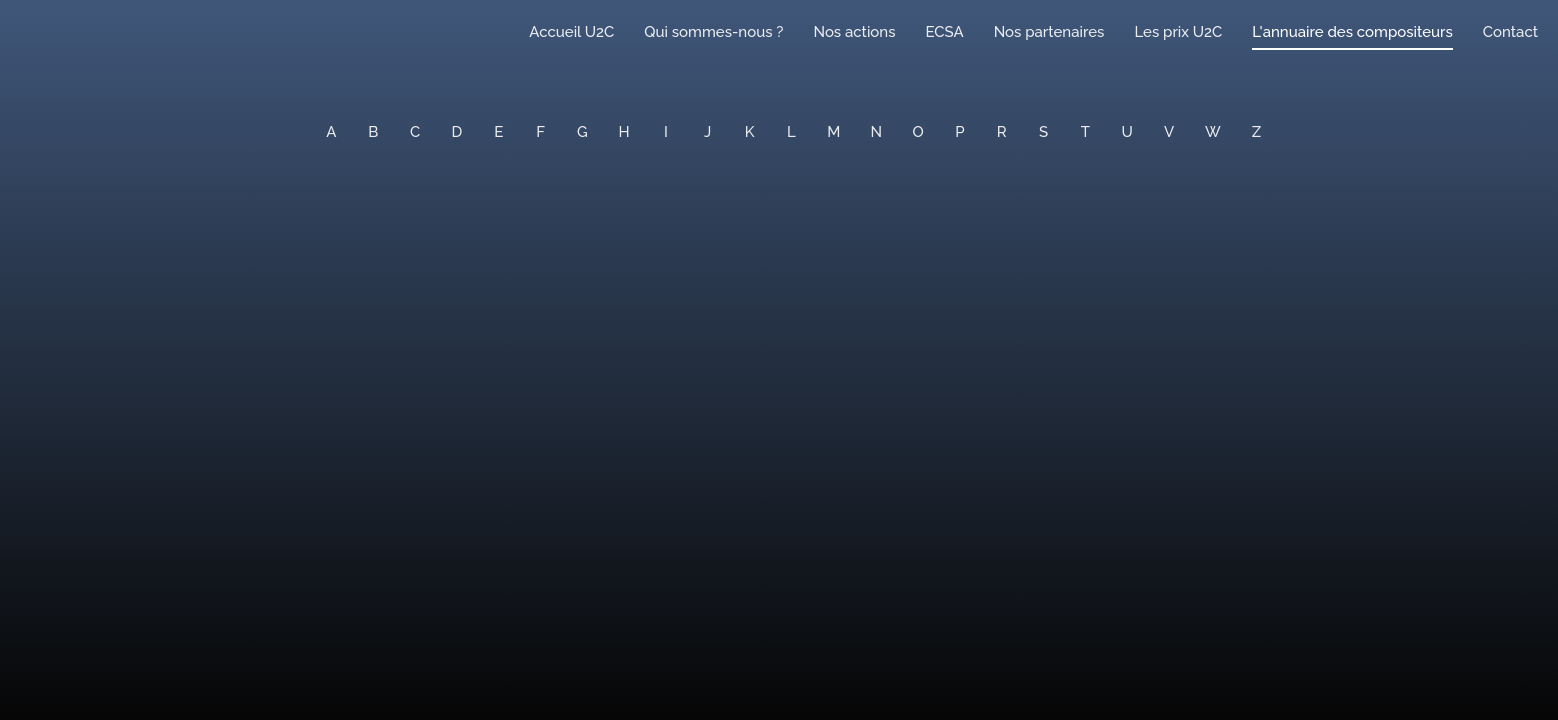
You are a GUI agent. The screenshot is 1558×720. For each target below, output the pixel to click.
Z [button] (1256, 132)
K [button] (750, 132)
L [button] (791, 132)
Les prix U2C (1178, 32)
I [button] (666, 132)
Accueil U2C (571, 32)
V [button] (1169, 132)
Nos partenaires (1049, 32)
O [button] (918, 132)
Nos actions (854, 32)
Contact (1510, 32)
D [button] (457, 132)
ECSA (945, 32)
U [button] (1127, 132)
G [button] (582, 132)
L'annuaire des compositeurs (1352, 32)
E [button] (498, 132)
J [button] (707, 132)
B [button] (373, 132)
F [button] (540, 132)
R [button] (1002, 132)
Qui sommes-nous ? (713, 32)
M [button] (833, 132)
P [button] (959, 132)
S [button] (1043, 132)
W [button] (1213, 132)
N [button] (877, 132)
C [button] (415, 132)
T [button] (1085, 132)
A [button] (331, 132)
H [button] (624, 132)
